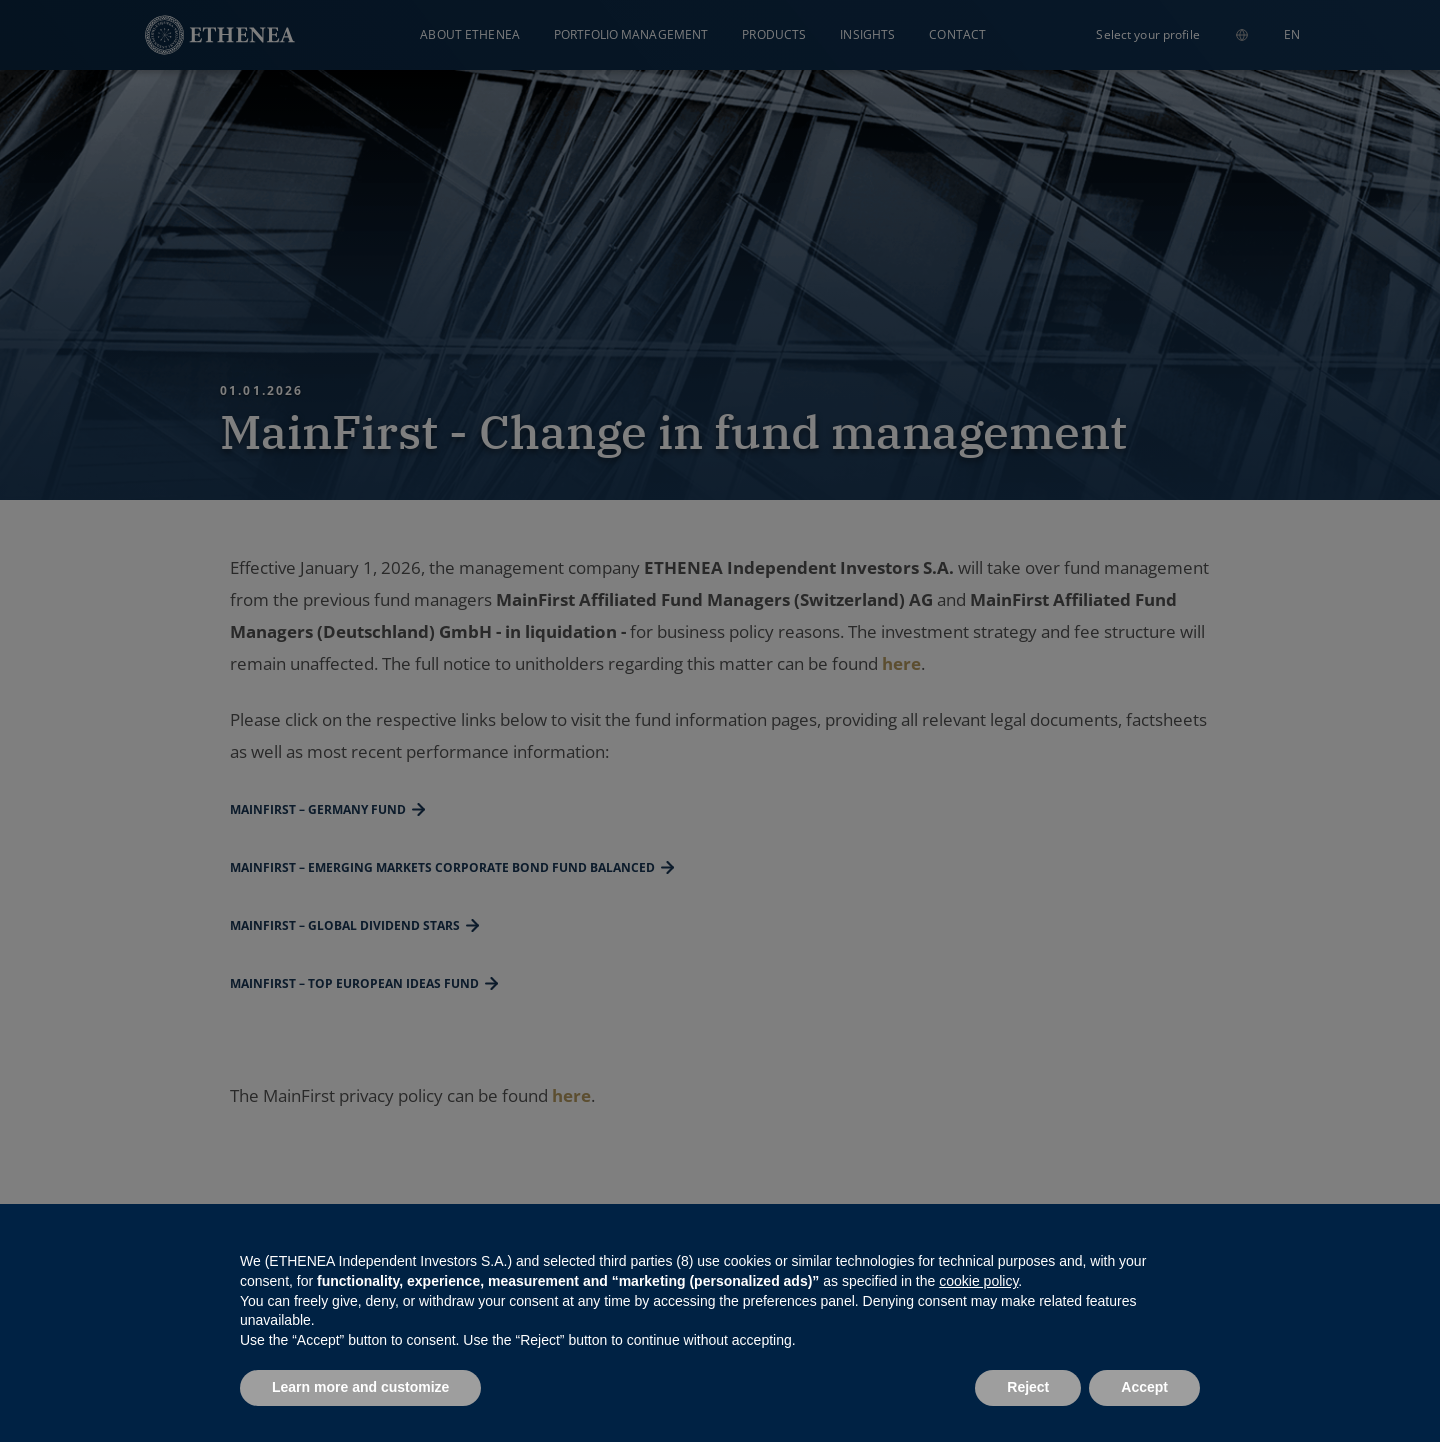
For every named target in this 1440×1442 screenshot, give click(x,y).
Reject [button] (1028, 1387)
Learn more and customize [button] (360, 1387)
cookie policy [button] (978, 1281)
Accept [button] (1144, 1387)
